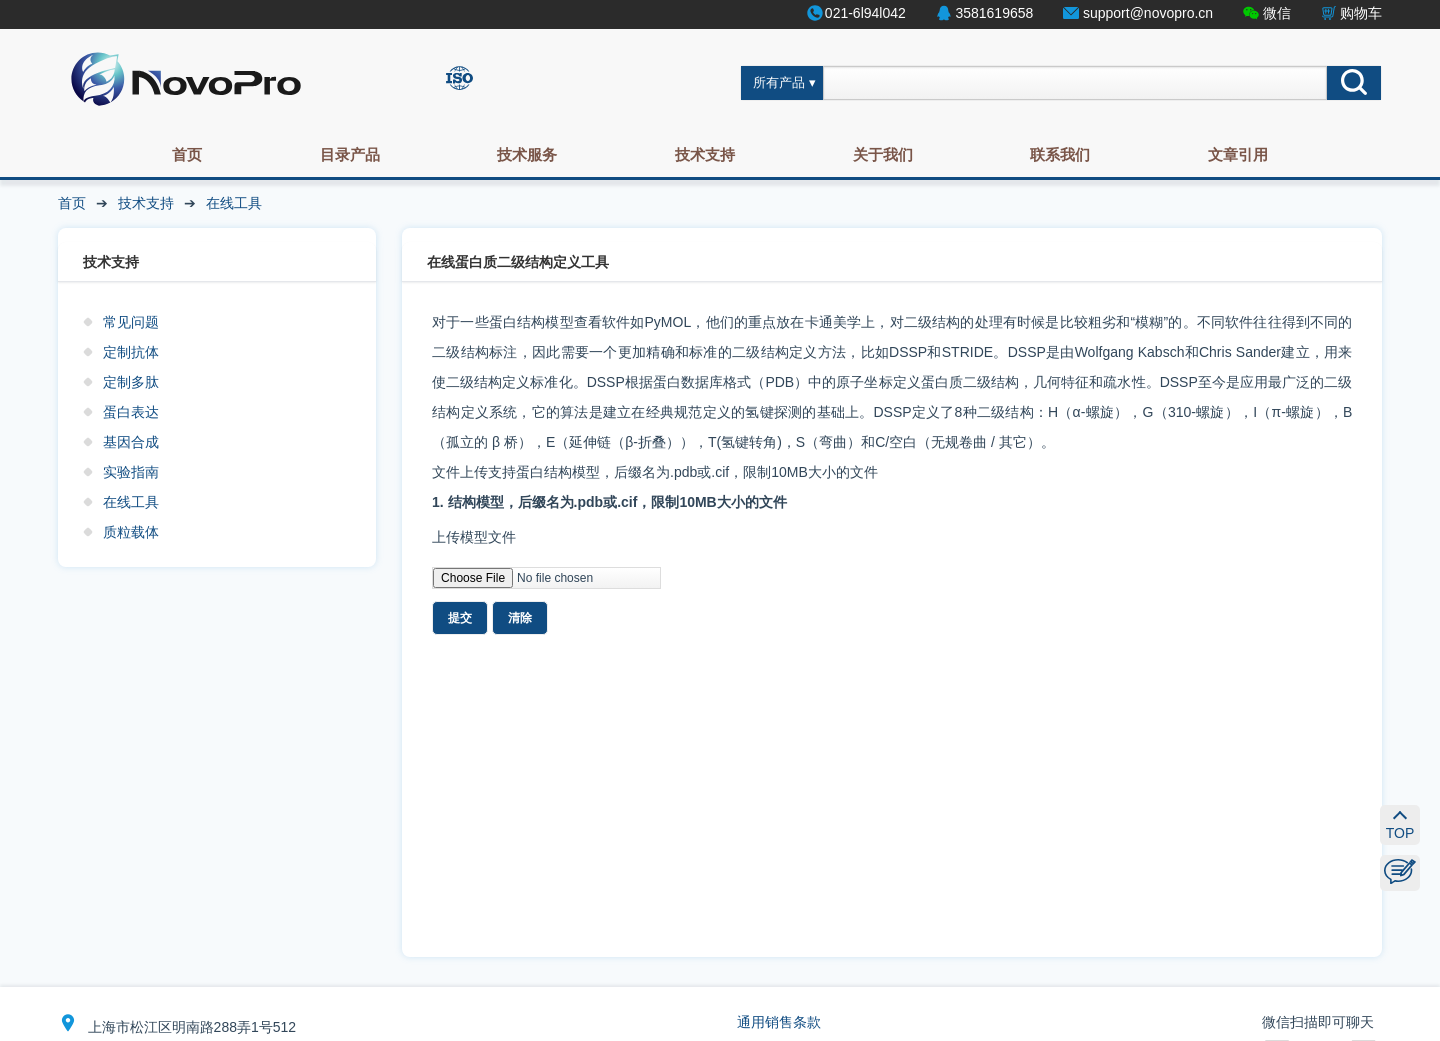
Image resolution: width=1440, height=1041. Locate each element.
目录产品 (350, 154)
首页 (187, 154)
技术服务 (527, 154)
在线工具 (234, 203)
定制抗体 (131, 352)
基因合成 (131, 442)
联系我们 (1060, 154)
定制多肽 (131, 382)
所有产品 (779, 83)
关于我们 (883, 154)
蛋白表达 (131, 412)
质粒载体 (131, 532)
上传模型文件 (474, 537)
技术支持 (705, 154)
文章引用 (1238, 154)
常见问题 (131, 322)
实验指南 (131, 472)
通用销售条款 (779, 1022)
